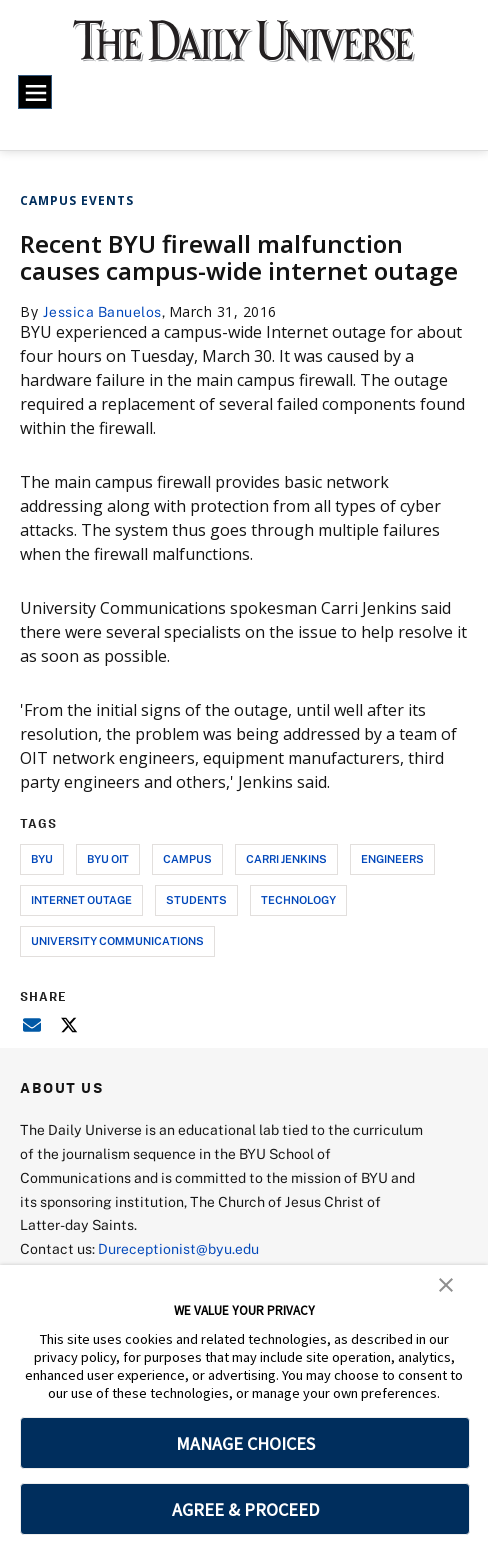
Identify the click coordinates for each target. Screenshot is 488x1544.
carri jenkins (286, 858)
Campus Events (77, 200)
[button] (446, 1284)
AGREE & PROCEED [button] (245, 1509)
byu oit (108, 858)
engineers (392, 858)
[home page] (244, 49)
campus (187, 858)
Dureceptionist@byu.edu (178, 1248)
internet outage (81, 899)
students (196, 899)
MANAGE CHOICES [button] (245, 1443)
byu (42, 858)
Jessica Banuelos (102, 311)
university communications (117, 940)
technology (298, 899)
